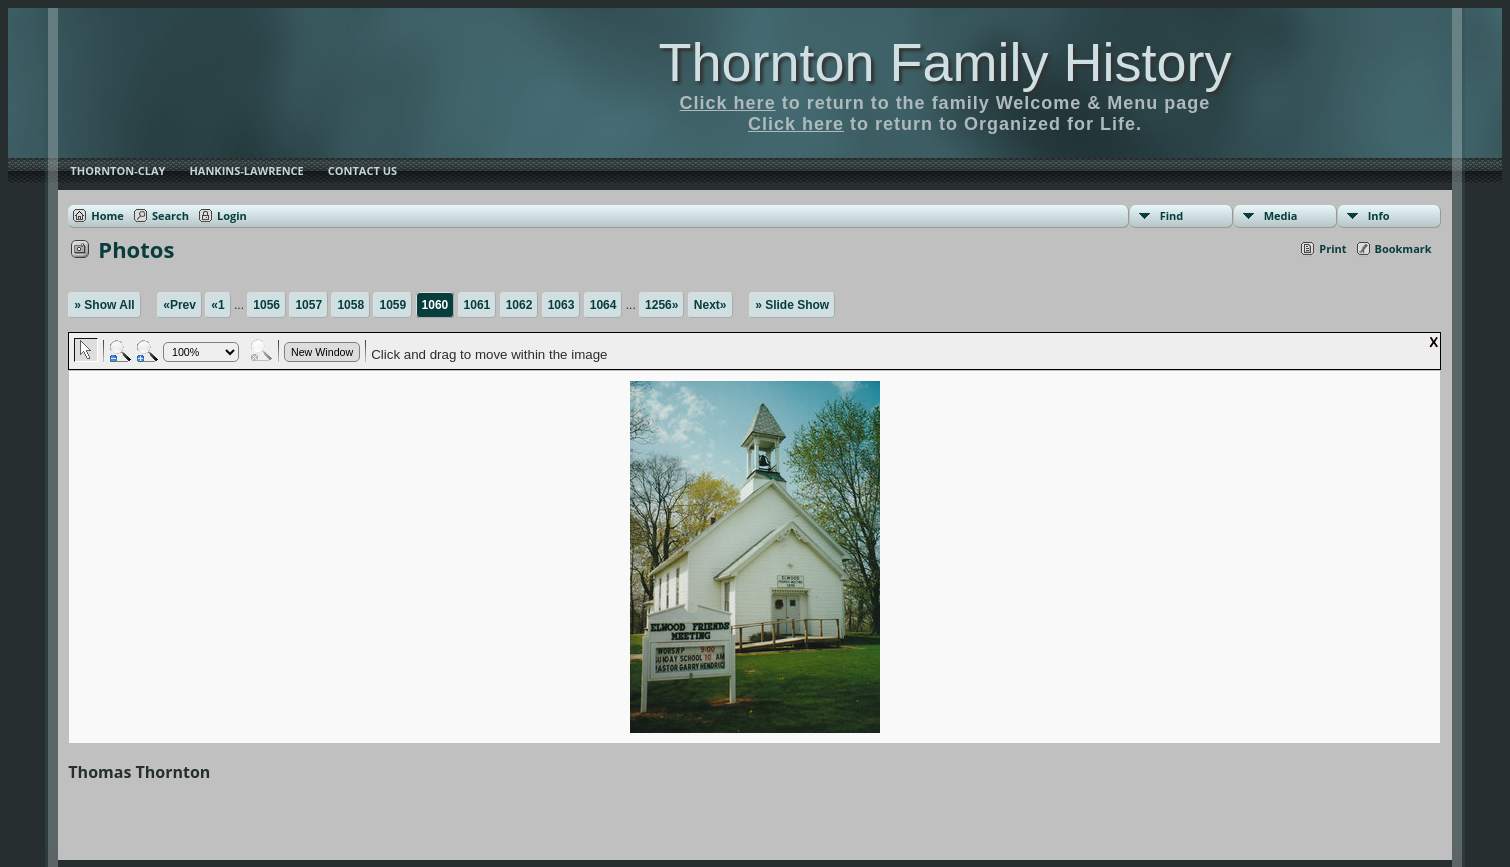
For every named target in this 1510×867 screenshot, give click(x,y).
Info (1379, 215)
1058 (350, 305)
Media (1281, 215)
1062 (519, 305)
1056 (266, 305)
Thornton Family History (944, 62)
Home (107, 215)
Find (1172, 215)
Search (170, 215)
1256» (661, 305)
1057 (308, 305)
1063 (561, 305)
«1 (217, 305)
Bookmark (1403, 248)
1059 (392, 305)
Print (1332, 248)
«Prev (179, 305)
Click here (728, 103)
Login (232, 215)
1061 (477, 305)
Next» (710, 305)
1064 (603, 305)
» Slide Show (792, 305)
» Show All (104, 305)
